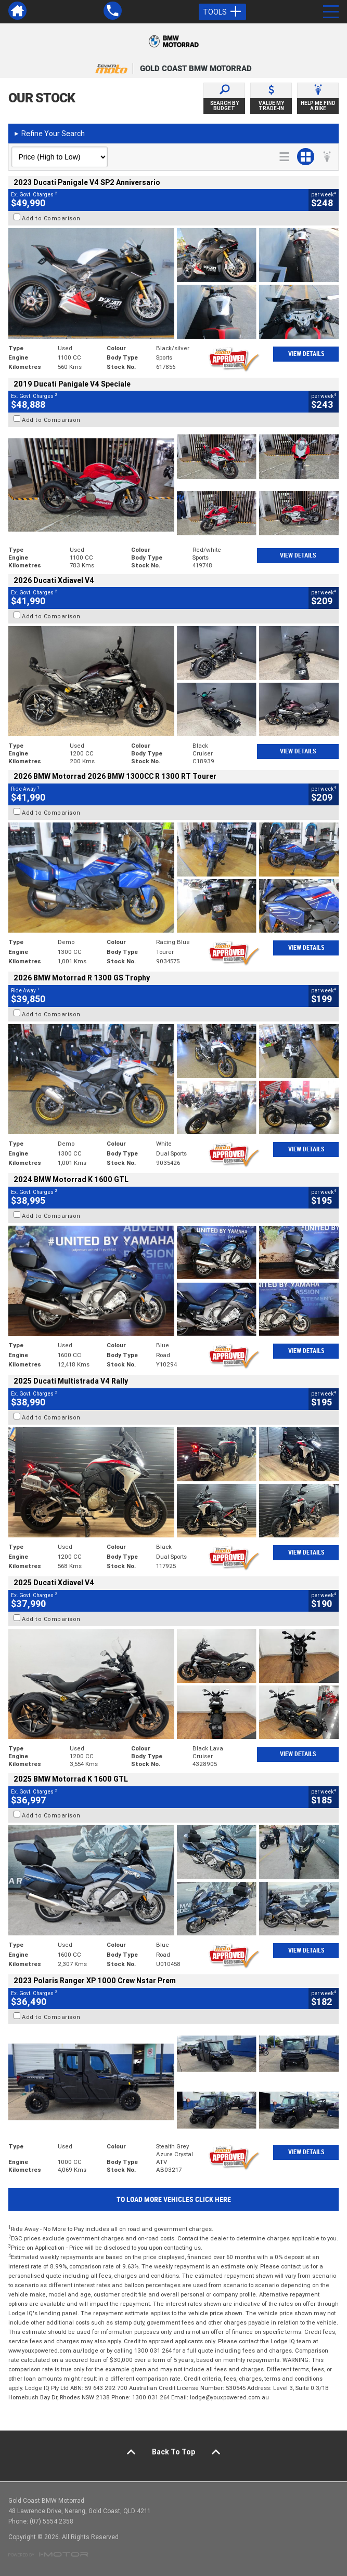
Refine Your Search (49, 133)
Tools (222, 12)
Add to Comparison (51, 218)
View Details (306, 353)
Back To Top (173, 2452)
